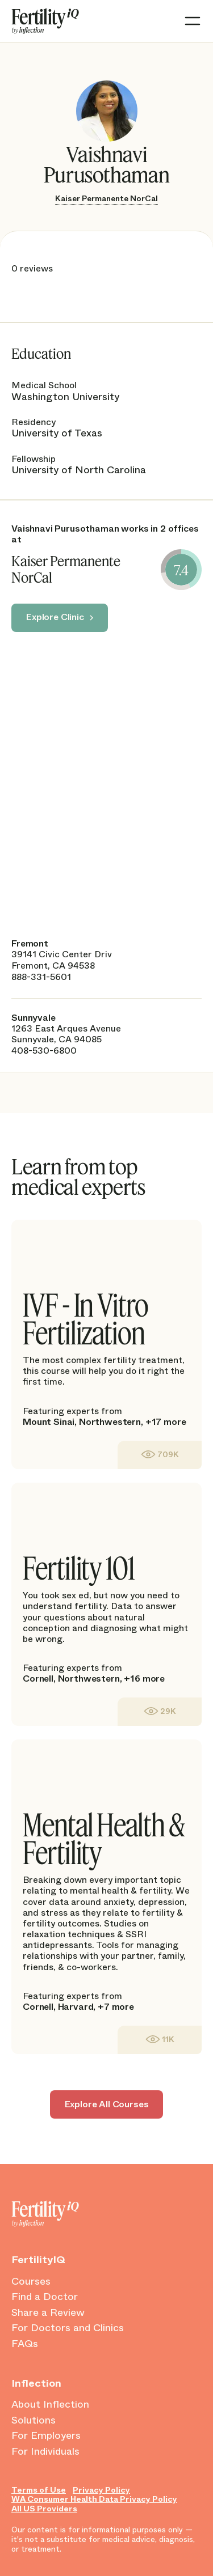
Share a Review (48, 2313)
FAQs (24, 2344)
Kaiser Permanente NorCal (106, 198)
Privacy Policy (101, 2490)
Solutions (33, 2420)
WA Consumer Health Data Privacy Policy (94, 2499)
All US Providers (44, 2509)
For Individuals (45, 2452)
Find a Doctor (44, 2297)
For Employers (46, 2436)
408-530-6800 (44, 1050)
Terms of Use (38, 2490)
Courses (31, 2282)
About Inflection (50, 2405)
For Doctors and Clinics (67, 2328)
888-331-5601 (41, 976)
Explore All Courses (107, 2104)
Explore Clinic (55, 616)
